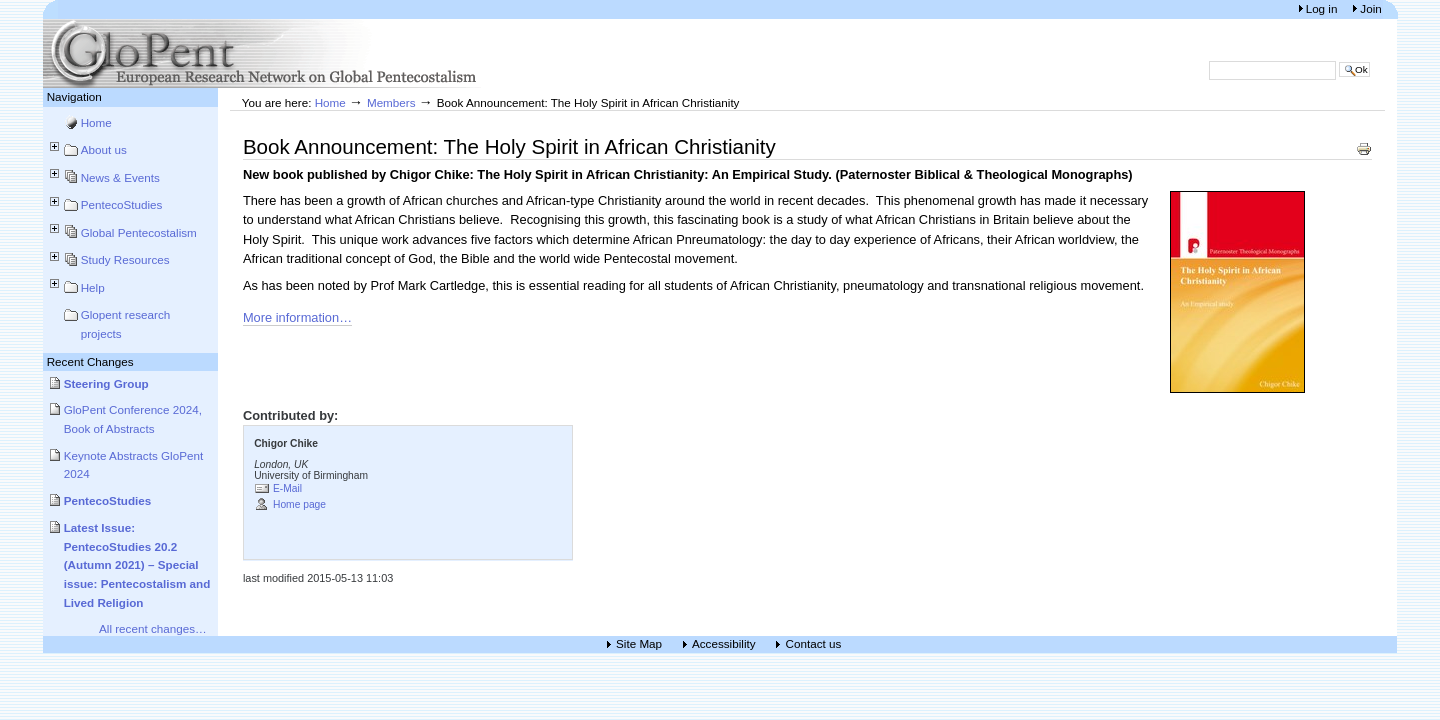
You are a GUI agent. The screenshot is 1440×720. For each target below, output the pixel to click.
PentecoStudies (122, 204)
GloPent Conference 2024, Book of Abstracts (133, 419)
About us (104, 149)
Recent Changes (90, 361)
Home (96, 122)
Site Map (639, 644)
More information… (297, 317)
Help (93, 287)
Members (391, 102)
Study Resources (125, 259)
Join (1370, 8)
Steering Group (106, 383)
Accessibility (724, 644)
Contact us (813, 644)
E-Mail (287, 488)
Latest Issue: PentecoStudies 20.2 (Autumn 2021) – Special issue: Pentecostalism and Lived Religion (137, 565)
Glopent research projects (126, 324)
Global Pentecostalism (139, 232)
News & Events (120, 177)
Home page (299, 504)
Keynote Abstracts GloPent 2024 (134, 465)
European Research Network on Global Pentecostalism (263, 53)
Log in (1323, 8)
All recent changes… (153, 628)
